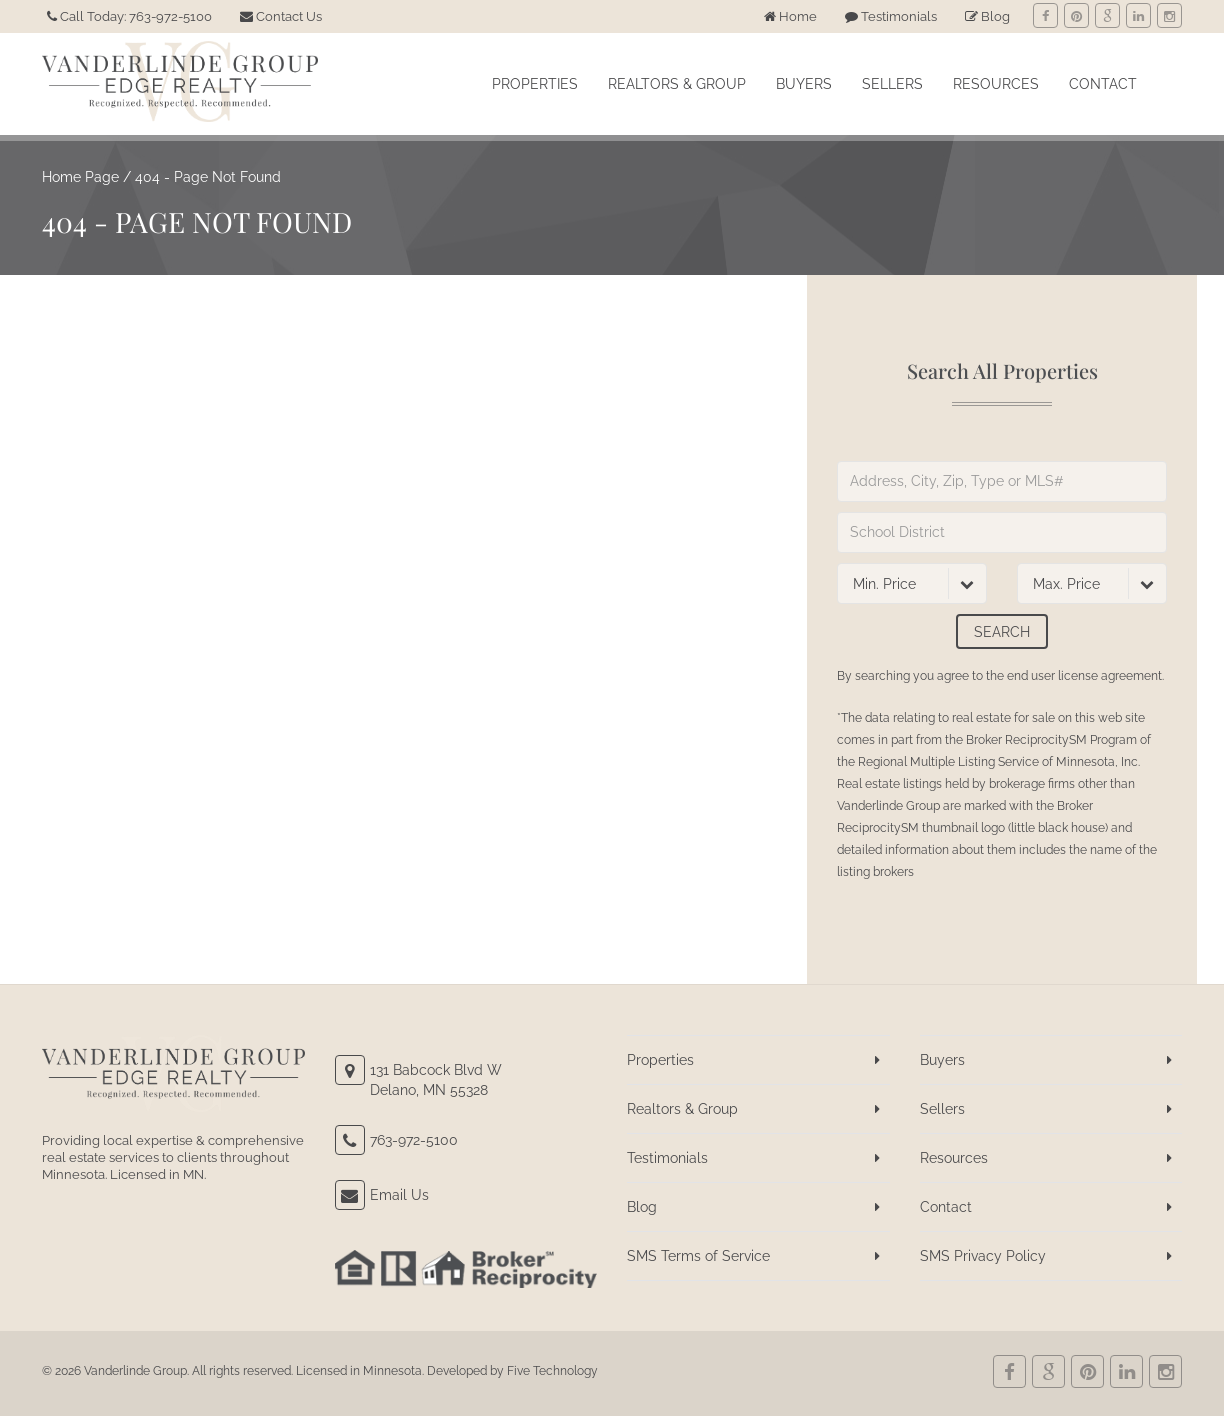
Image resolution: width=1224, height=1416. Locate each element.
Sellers (892, 84)
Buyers (804, 84)
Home (790, 16)
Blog (987, 16)
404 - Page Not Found (208, 177)
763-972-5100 (414, 1140)
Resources (996, 84)
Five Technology (552, 1371)
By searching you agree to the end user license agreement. (1000, 676)
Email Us (399, 1195)
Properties (535, 84)
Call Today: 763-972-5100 (129, 16)
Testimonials (891, 16)
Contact (1103, 84)
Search (1002, 632)
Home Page (80, 177)
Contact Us (281, 16)
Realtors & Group (677, 84)
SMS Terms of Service (698, 1256)
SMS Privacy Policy (983, 1256)
